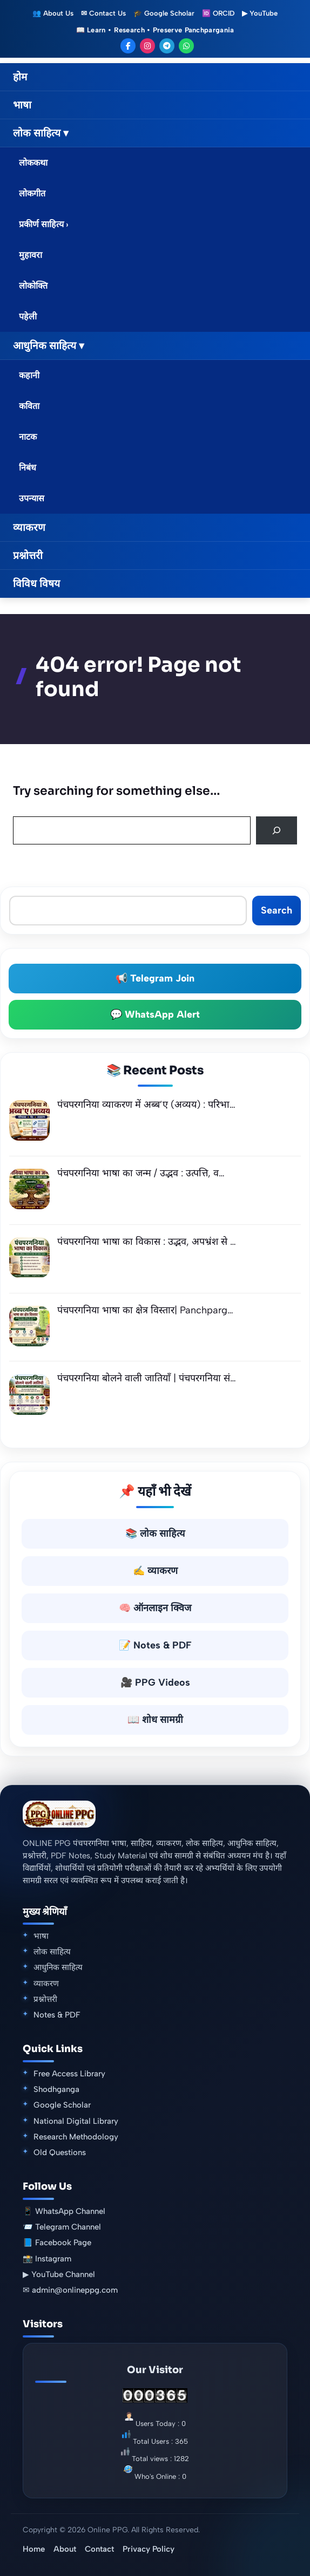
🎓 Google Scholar (163, 13)
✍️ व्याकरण (155, 1571)
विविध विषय (36, 583)
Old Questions (59, 2152)
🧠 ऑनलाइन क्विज (155, 1608)
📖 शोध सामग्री (155, 1720)
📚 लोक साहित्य (155, 1533)
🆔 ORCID (218, 13)
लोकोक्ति (33, 286)
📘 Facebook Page (57, 2242)
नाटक (28, 437)
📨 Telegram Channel (62, 2227)
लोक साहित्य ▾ (41, 133)
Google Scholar (62, 2105)
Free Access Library (69, 2073)
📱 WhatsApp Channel (64, 2211)
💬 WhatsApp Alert (155, 1014)
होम (20, 77)
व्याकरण (29, 527)
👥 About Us (52, 13)
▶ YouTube (260, 13)
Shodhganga (56, 2089)
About (64, 2549)
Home (34, 2549)
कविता (29, 406)
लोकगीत (32, 193)
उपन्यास (31, 498)
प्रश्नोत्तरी (28, 555)
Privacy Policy (148, 2549)
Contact (99, 2549)
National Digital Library (75, 2121)
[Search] (276, 830)
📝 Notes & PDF (155, 1645)
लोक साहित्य (52, 1952)
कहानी (29, 375)
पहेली (28, 316)
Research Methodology (75, 2137)
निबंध (27, 467)
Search (276, 910)
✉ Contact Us (103, 13)
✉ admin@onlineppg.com (70, 2290)
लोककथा (33, 163)
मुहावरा (30, 255)
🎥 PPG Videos (155, 1682)
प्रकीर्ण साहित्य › (44, 224)
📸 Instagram (47, 2259)
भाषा (22, 105)
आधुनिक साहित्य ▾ (48, 345)
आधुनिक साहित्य (58, 1967)
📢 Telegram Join (154, 978)
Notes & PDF (56, 2015)
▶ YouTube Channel (59, 2274)
